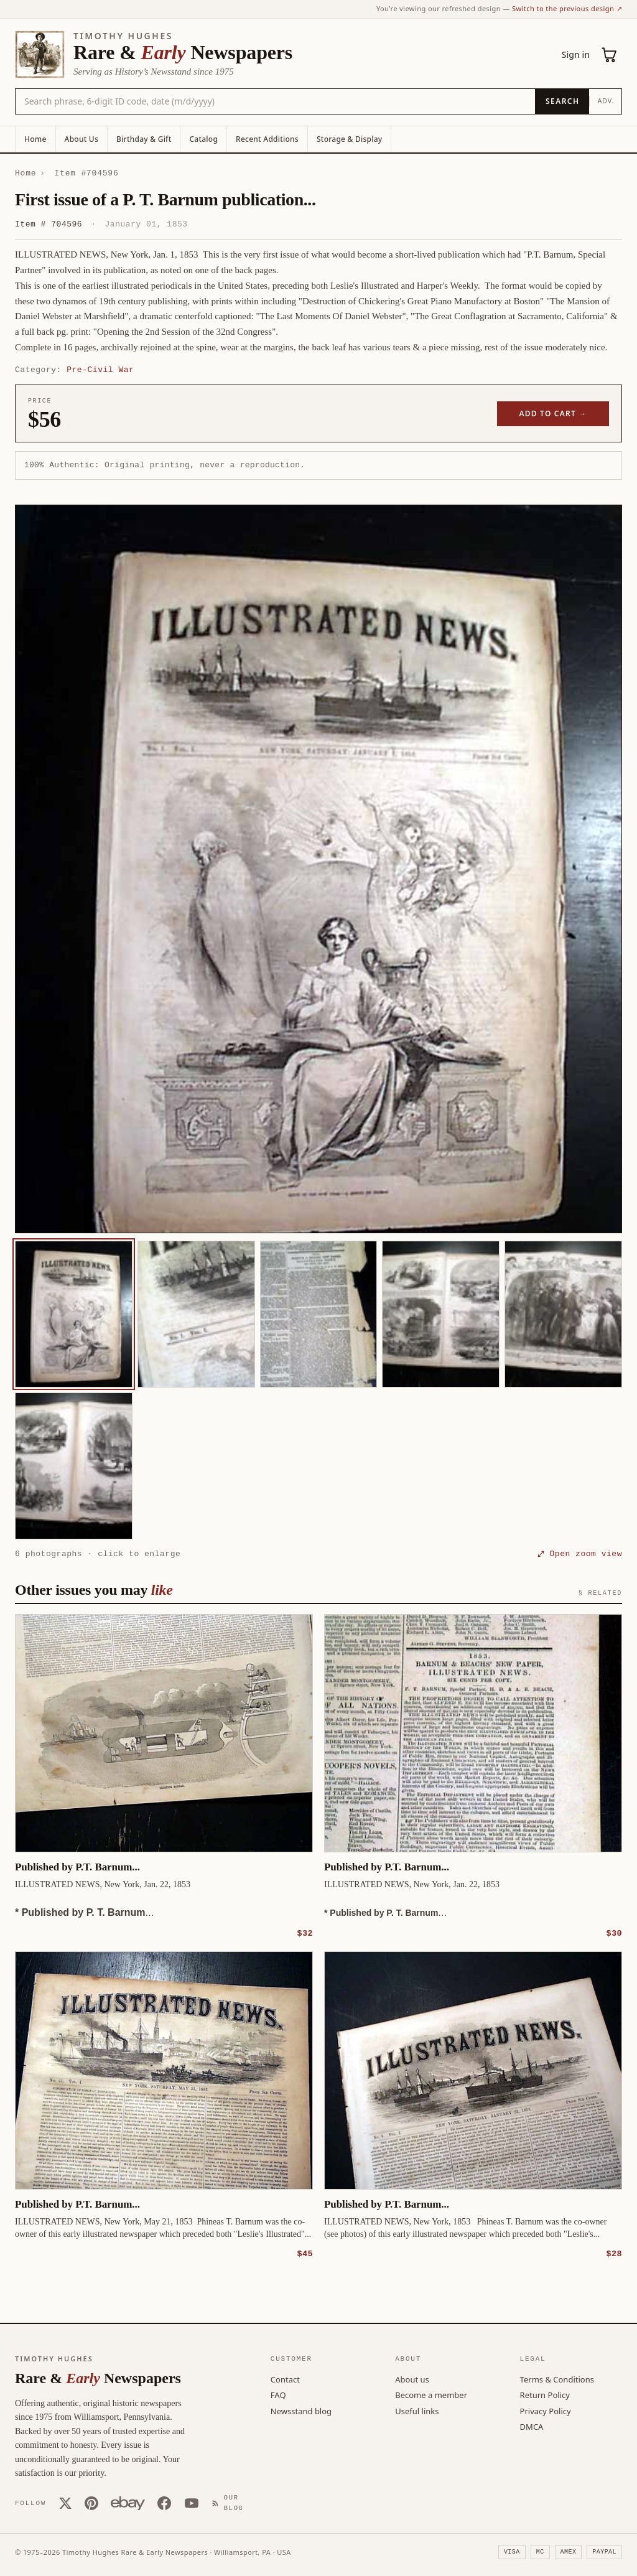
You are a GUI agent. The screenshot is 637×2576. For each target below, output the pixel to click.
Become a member (431, 2394)
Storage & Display (349, 139)
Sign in (576, 54)
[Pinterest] (91, 2502)
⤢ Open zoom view (579, 1553)
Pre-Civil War (100, 369)
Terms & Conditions (557, 2378)
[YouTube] (192, 2502)
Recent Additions (267, 139)
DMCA (532, 2426)
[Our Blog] (230, 2502)
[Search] (562, 101)
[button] (318, 869)
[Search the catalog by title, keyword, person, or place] (275, 101)
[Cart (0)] (609, 54)
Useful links (417, 2410)
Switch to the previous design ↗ (567, 8)
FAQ (278, 2394)
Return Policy (545, 2394)
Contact (285, 2378)
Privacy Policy (545, 2410)
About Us (81, 139)
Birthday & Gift (143, 139)
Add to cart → (553, 413)
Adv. (605, 100)
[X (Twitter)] (65, 2502)
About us (412, 2378)
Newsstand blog (301, 2410)
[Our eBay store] (128, 2502)
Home (35, 139)
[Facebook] (164, 2502)
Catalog (203, 139)
